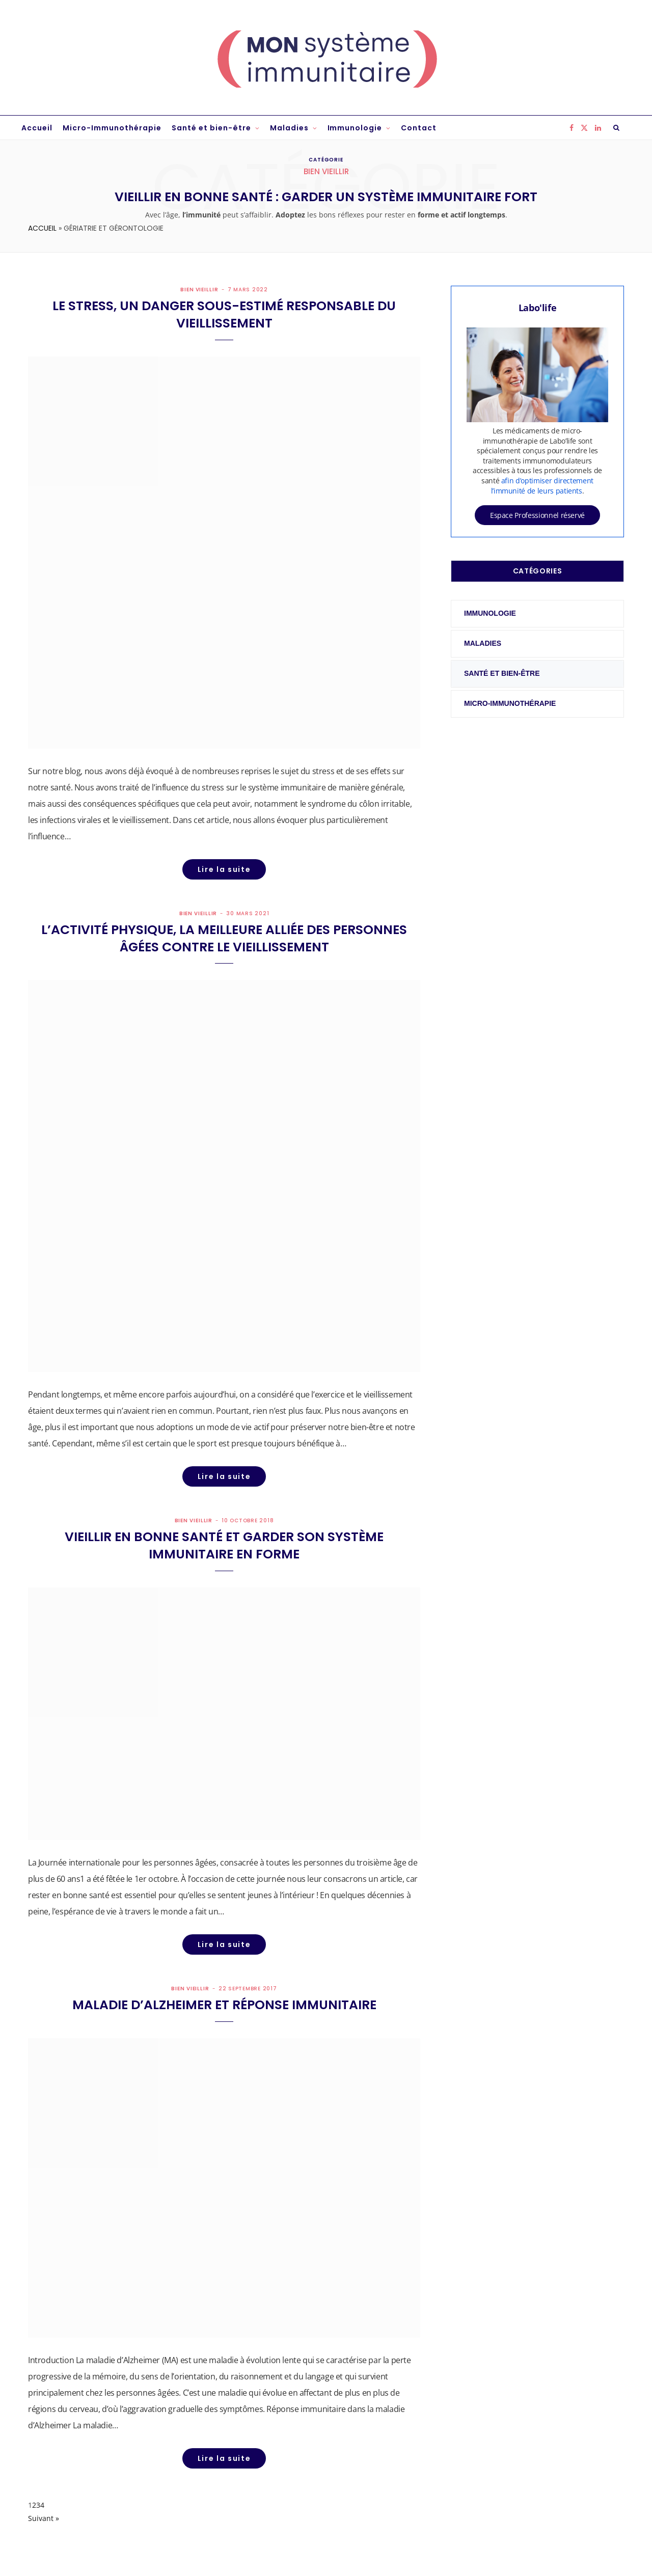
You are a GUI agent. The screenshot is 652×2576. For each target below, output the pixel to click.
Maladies (289, 128)
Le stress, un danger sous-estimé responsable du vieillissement (224, 314)
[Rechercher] (616, 128)
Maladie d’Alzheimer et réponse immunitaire (224, 2005)
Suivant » (43, 2518)
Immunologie (355, 128)
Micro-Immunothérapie (112, 128)
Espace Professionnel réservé (537, 515)
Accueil (36, 128)
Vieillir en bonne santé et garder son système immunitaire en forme (224, 1545)
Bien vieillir (199, 289)
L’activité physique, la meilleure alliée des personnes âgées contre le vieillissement (224, 938)
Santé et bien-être (211, 128)
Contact (419, 128)
